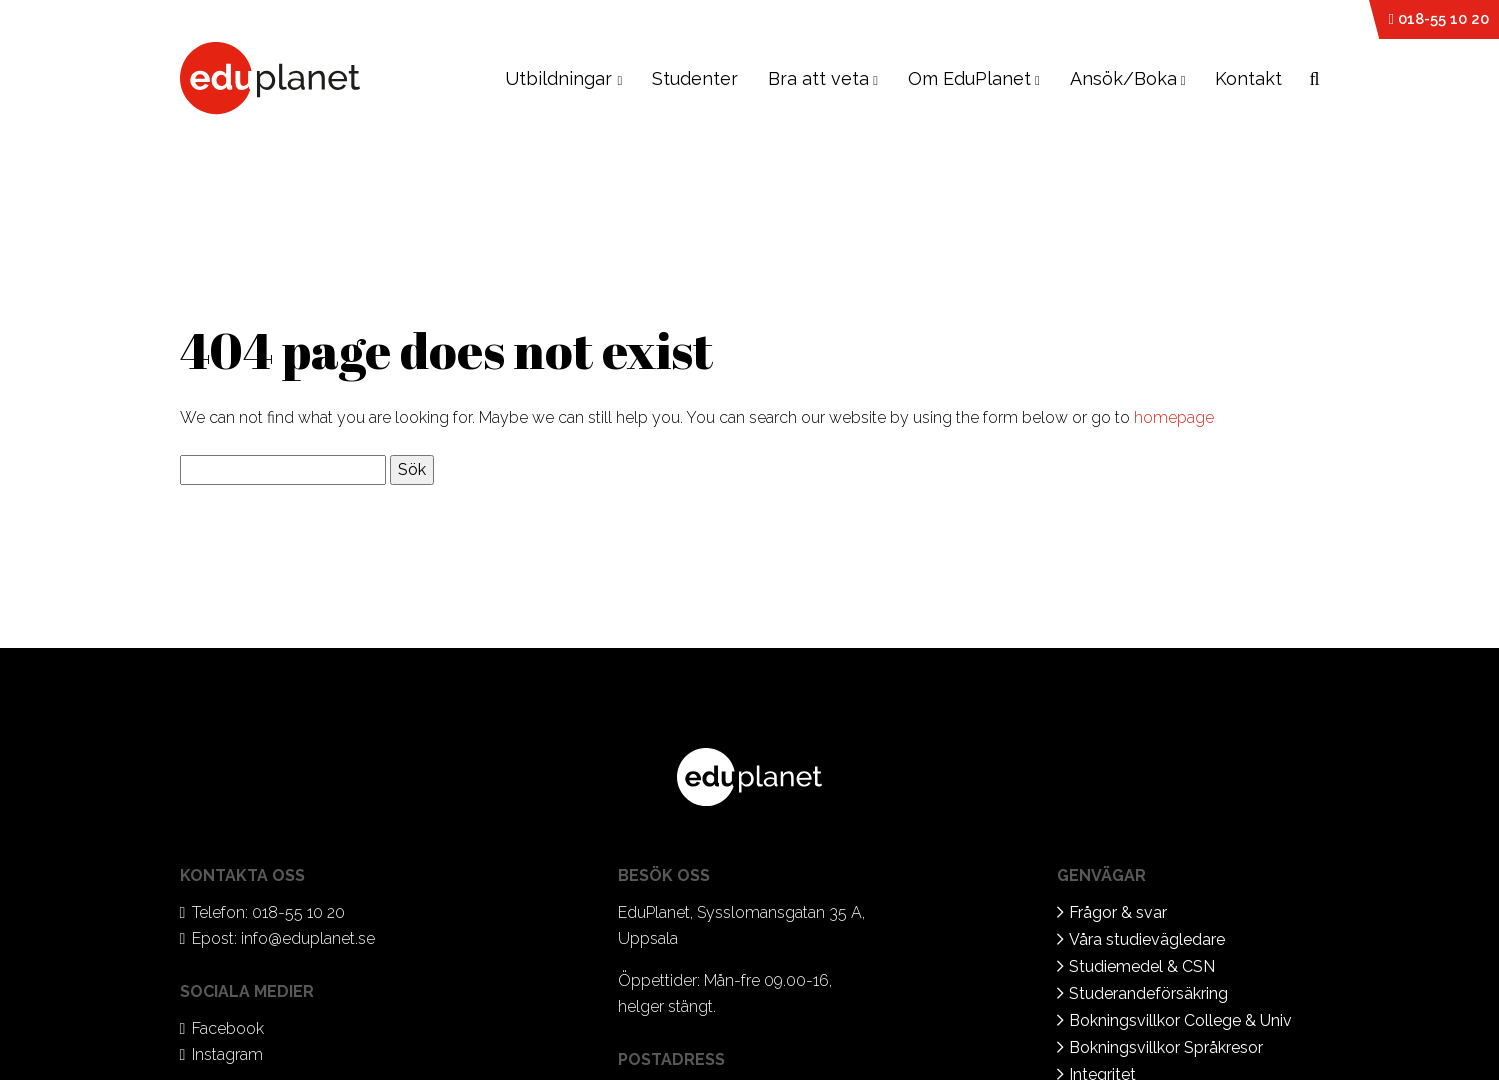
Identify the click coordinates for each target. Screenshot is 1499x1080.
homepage (1174, 417)
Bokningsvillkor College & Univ (1180, 1020)
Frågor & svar (1118, 912)
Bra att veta (818, 78)
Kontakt (1248, 78)
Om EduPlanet (969, 78)
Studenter (695, 78)
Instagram (227, 1054)
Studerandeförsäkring (1148, 993)
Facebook (228, 1028)
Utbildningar (563, 78)
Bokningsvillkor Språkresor (1166, 1047)
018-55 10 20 (1439, 19)
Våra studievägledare (1147, 939)
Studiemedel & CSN (1142, 966)
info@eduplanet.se (308, 938)
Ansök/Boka (1123, 78)
